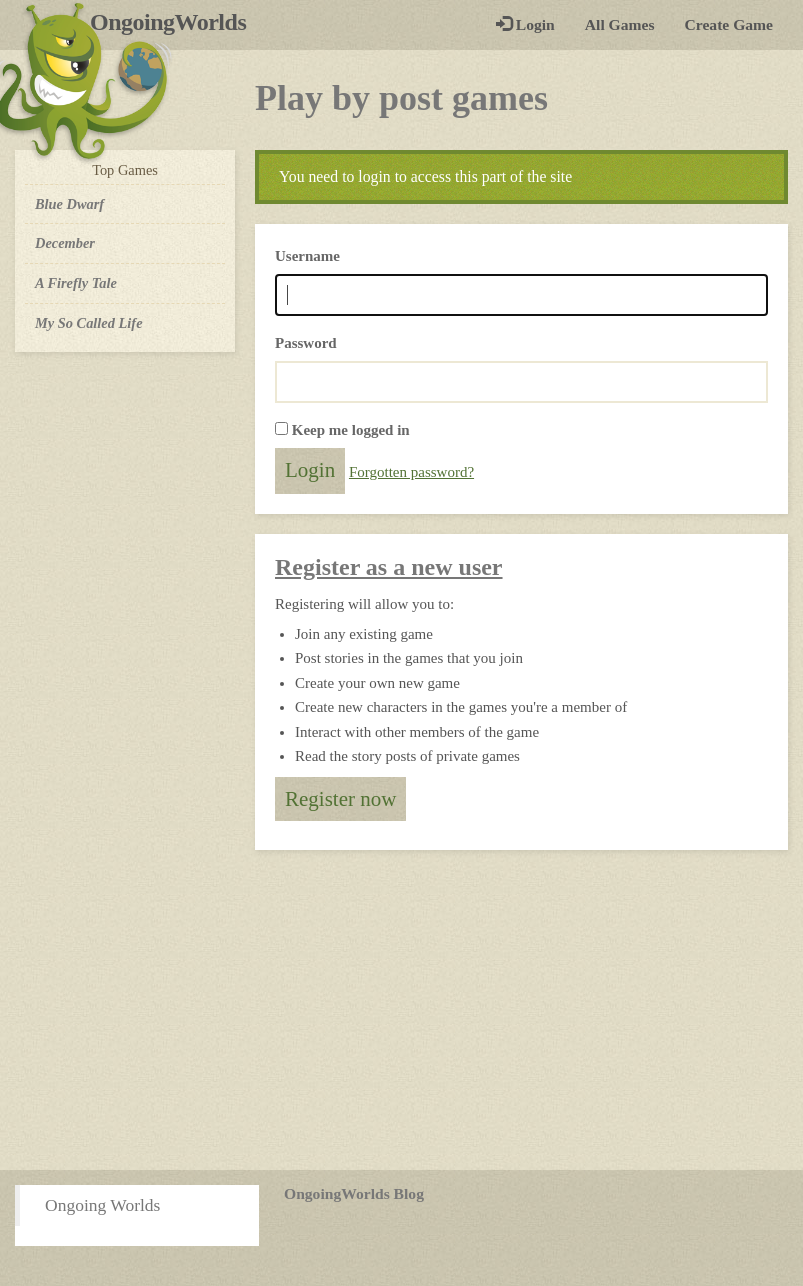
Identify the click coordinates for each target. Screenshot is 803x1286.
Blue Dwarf (69, 204)
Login (525, 24)
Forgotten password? (411, 472)
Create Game (729, 24)
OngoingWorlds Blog (354, 1193)
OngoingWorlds (175, 22)
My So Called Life (89, 323)
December (65, 243)
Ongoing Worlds (102, 1205)
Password (306, 343)
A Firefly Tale (76, 283)
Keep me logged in (351, 430)
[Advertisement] (401, 1010)
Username (307, 256)
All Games (620, 24)
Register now (340, 799)
